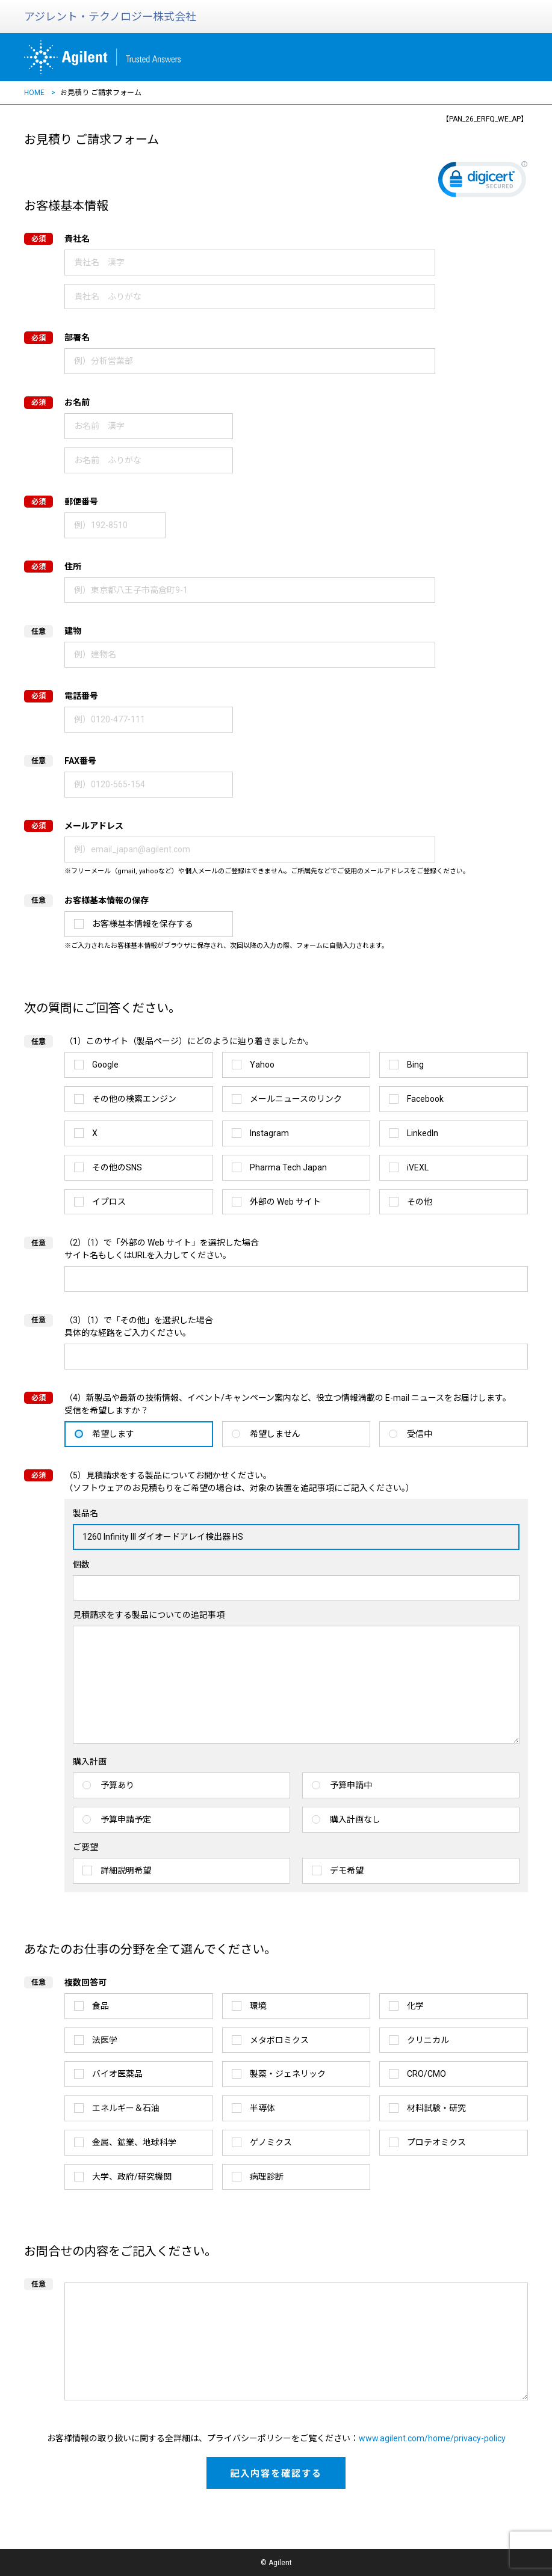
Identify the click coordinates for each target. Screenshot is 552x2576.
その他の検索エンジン (134, 1099)
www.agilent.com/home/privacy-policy (432, 2438)
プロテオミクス (436, 2142)
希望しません (275, 1434)
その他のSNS (117, 1167)
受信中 (419, 1434)
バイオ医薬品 (117, 2074)
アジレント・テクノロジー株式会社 (110, 16)
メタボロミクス (279, 2040)
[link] (483, 182)
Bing (415, 1064)
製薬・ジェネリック (288, 2074)
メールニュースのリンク (296, 1099)
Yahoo (262, 1064)
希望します (113, 1434)
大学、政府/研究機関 (132, 2176)
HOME (34, 92)
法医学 (104, 2040)
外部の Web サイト (285, 1202)
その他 (419, 1202)
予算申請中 (351, 1785)
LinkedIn (422, 1133)
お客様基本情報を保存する (142, 924)
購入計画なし (355, 1819)
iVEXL (418, 1167)
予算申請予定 (126, 1819)
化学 (415, 2006)
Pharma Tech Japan (288, 1167)
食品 (100, 2006)
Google (105, 1064)
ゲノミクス (271, 2142)
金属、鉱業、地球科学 (134, 2142)
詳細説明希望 (126, 1870)
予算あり (117, 1785)
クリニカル (428, 2040)
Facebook (425, 1099)
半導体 (262, 2108)
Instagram (269, 1133)
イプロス (109, 1202)
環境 (258, 2006)
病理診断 (267, 2176)
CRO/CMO (426, 2074)
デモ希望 (347, 1870)
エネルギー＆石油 (126, 2108)
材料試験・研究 (436, 2108)
